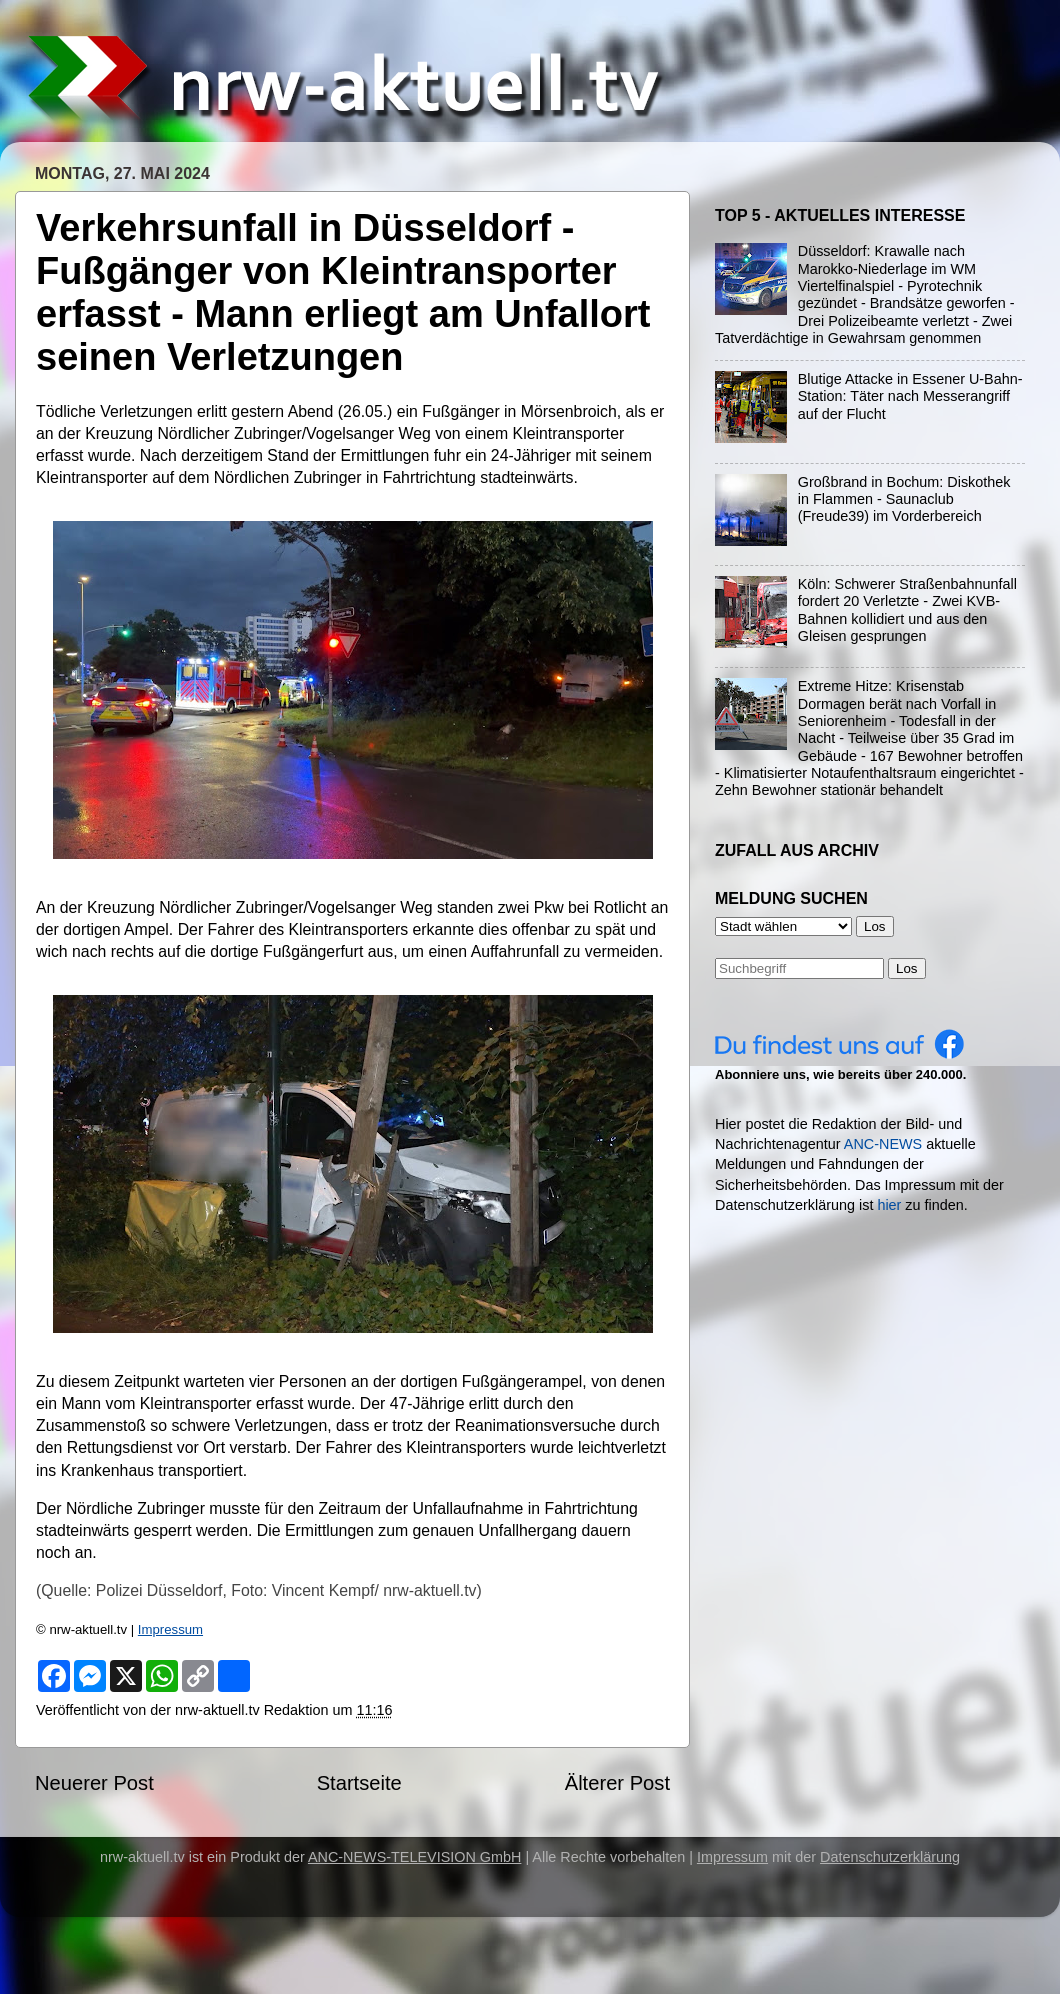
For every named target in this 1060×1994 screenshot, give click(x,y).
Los (907, 968)
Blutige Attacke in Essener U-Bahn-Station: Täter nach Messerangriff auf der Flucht (910, 396)
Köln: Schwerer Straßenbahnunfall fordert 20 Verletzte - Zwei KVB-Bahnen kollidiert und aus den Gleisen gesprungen (907, 610)
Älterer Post (617, 1783)
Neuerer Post (94, 1783)
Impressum (170, 1629)
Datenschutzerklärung (890, 1857)
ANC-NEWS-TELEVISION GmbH (415, 1857)
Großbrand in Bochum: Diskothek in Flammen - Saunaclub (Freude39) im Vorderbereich (904, 499)
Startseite (359, 1783)
